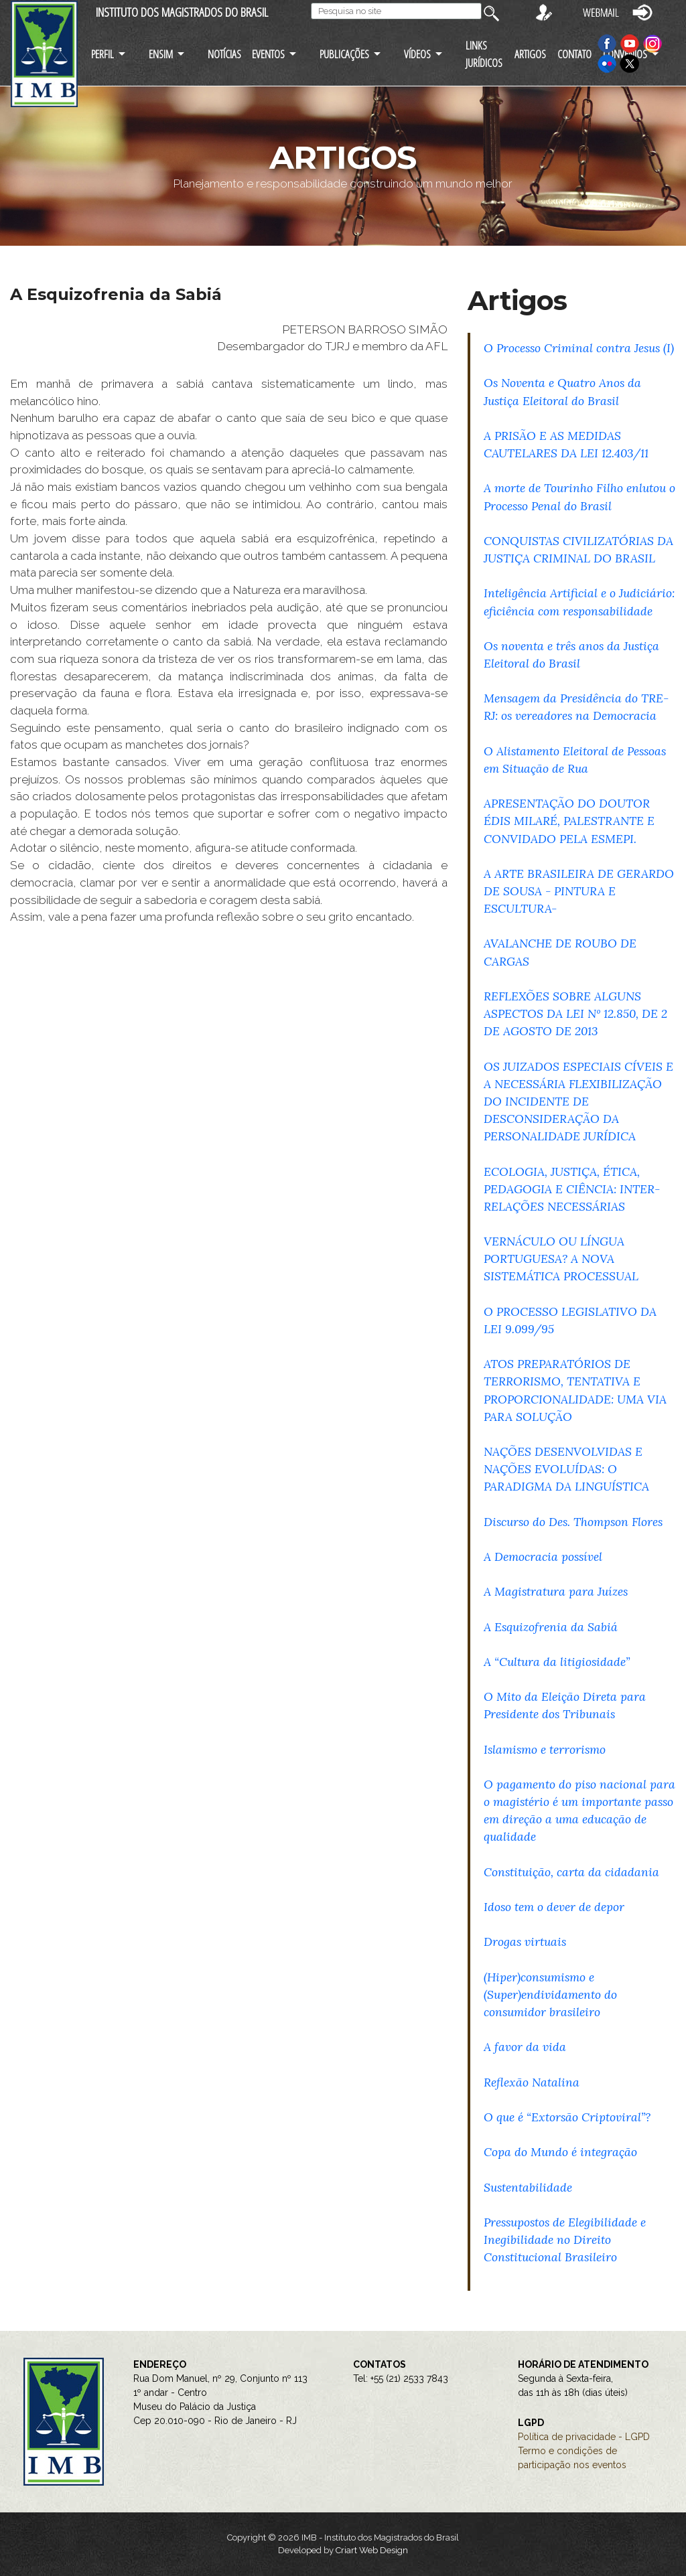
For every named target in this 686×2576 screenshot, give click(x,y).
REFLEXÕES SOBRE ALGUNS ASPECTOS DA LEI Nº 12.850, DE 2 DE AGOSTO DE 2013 (575, 1013)
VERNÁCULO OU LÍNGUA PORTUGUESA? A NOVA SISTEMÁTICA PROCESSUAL (561, 1258)
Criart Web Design (372, 2550)
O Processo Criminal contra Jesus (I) (579, 348)
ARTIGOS (530, 54)
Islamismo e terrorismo (545, 1749)
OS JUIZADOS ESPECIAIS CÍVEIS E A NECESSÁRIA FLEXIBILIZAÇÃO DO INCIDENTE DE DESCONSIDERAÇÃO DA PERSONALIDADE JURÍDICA (578, 1101)
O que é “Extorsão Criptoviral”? (567, 2117)
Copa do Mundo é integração (560, 2152)
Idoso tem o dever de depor (554, 1906)
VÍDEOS (417, 54)
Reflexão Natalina (531, 2082)
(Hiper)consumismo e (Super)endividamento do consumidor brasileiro (550, 1994)
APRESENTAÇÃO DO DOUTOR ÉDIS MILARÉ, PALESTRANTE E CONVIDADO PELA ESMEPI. (569, 820)
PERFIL (102, 54)
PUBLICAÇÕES (344, 54)
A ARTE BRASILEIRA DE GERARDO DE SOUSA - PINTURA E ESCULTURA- (579, 891)
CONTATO (574, 54)
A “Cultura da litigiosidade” (557, 1661)
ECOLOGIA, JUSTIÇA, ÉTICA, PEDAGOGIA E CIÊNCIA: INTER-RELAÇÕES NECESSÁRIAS (572, 1189)
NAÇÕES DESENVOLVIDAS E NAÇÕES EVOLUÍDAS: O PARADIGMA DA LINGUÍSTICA (566, 1469)
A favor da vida (525, 2046)
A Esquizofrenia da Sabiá (551, 1627)
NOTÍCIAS (224, 54)
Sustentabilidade (528, 2187)
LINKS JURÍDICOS (484, 53)
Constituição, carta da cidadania (571, 1872)
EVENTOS (268, 54)
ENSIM (161, 54)
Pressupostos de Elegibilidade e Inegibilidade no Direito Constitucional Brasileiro (565, 2239)
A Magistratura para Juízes (556, 1591)
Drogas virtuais (525, 1941)
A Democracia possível (543, 1556)
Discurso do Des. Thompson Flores (573, 1521)
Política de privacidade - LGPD (584, 2436)
